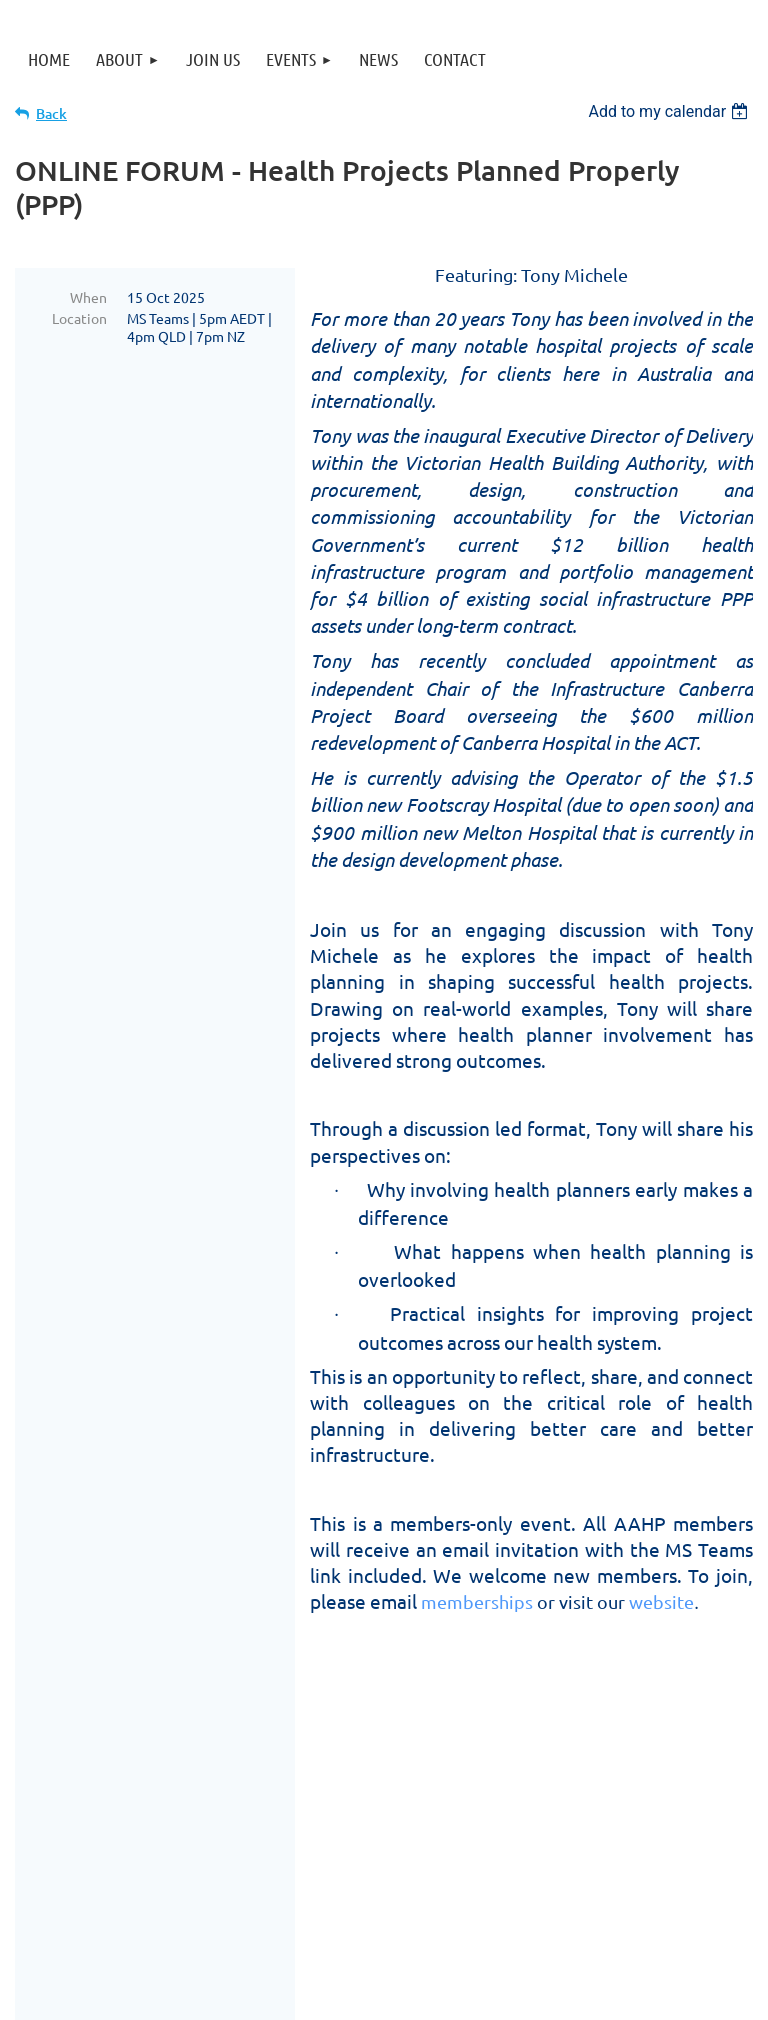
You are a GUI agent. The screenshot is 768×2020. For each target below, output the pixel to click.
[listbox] (670, 111)
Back (51, 113)
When (88, 297)
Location (79, 318)
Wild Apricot (514, 1995)
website (661, 1601)
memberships (477, 1601)
